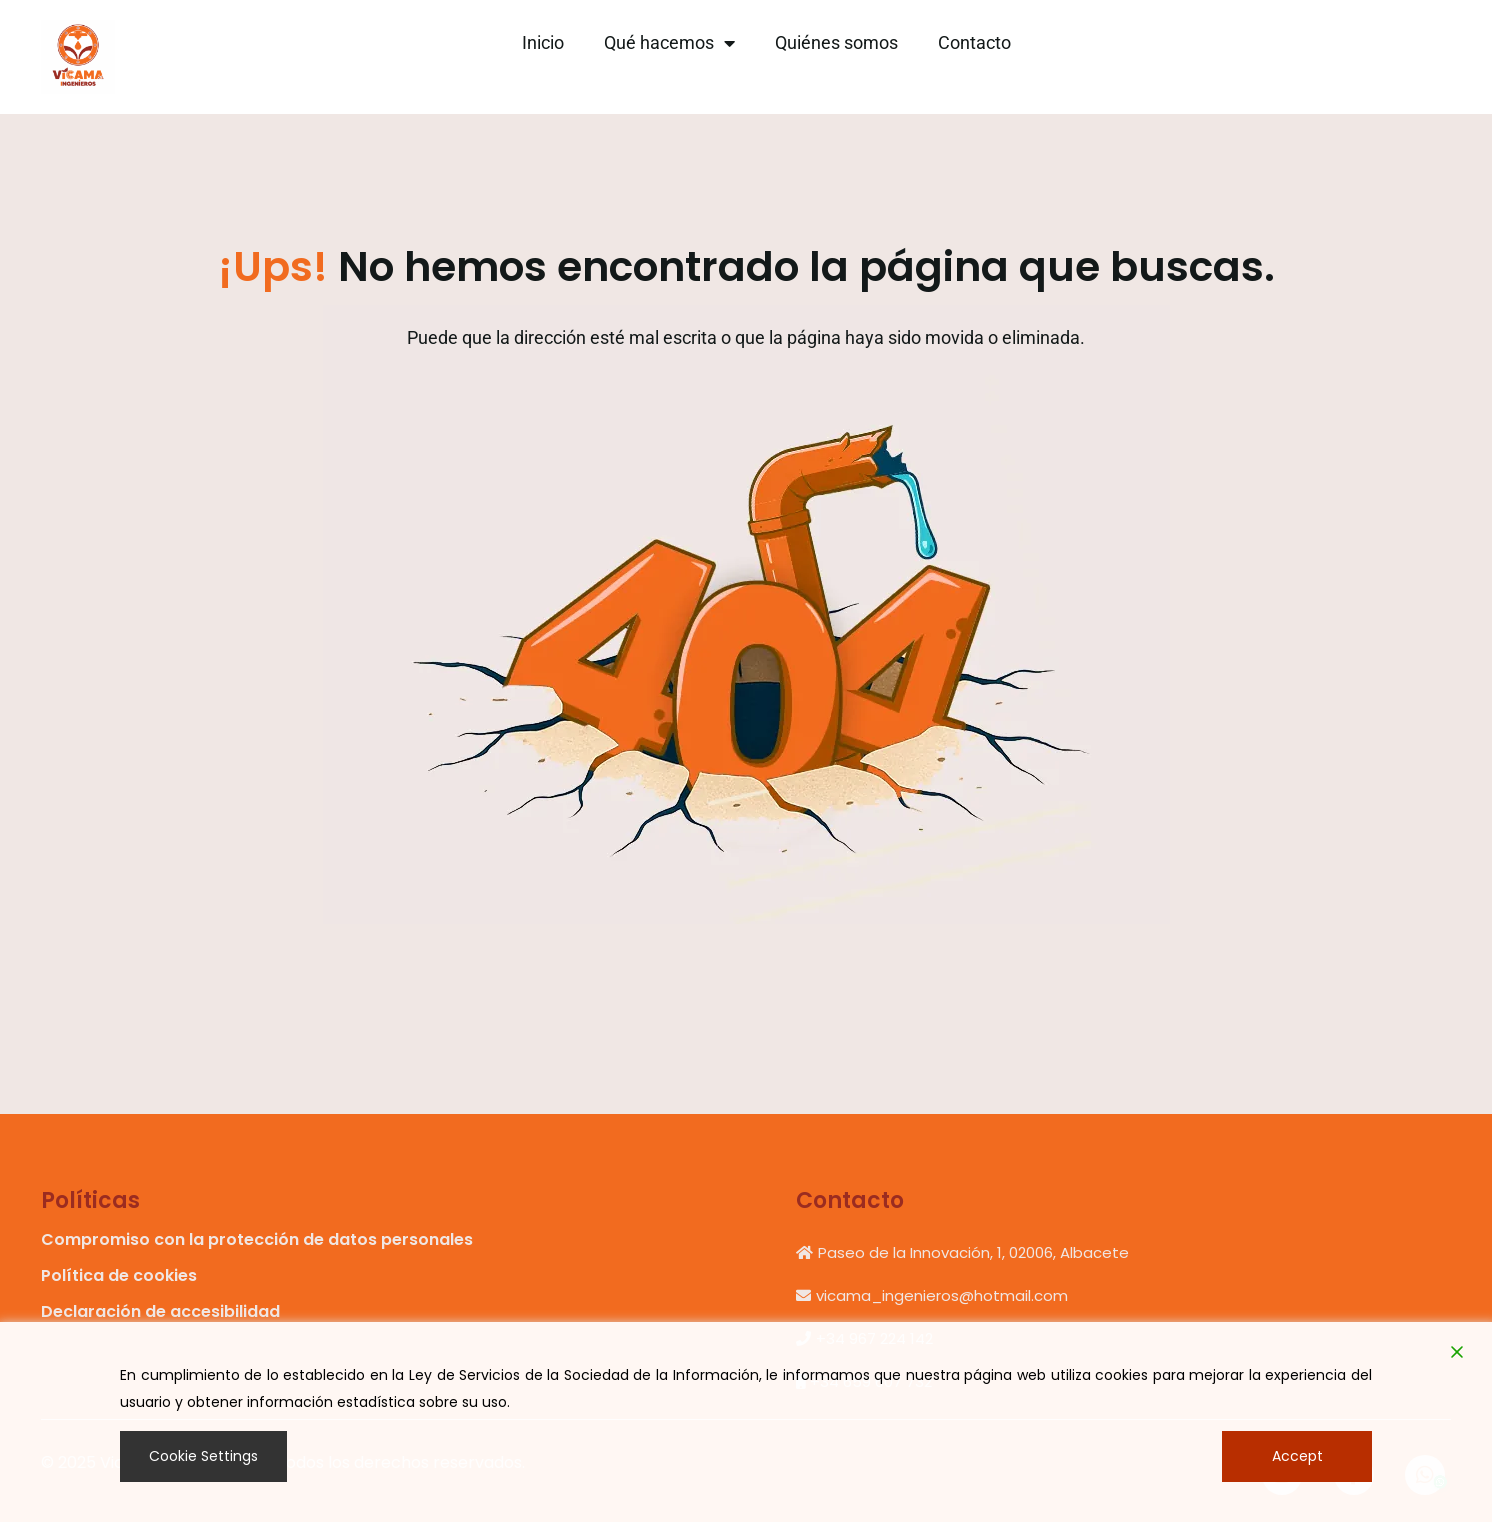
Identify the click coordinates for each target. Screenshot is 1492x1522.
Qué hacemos (669, 43)
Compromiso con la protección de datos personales (257, 1239)
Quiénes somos (836, 42)
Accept (1297, 1456)
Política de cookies (119, 1275)
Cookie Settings (203, 1456)
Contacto (974, 42)
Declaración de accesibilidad (160, 1311)
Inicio (543, 42)
